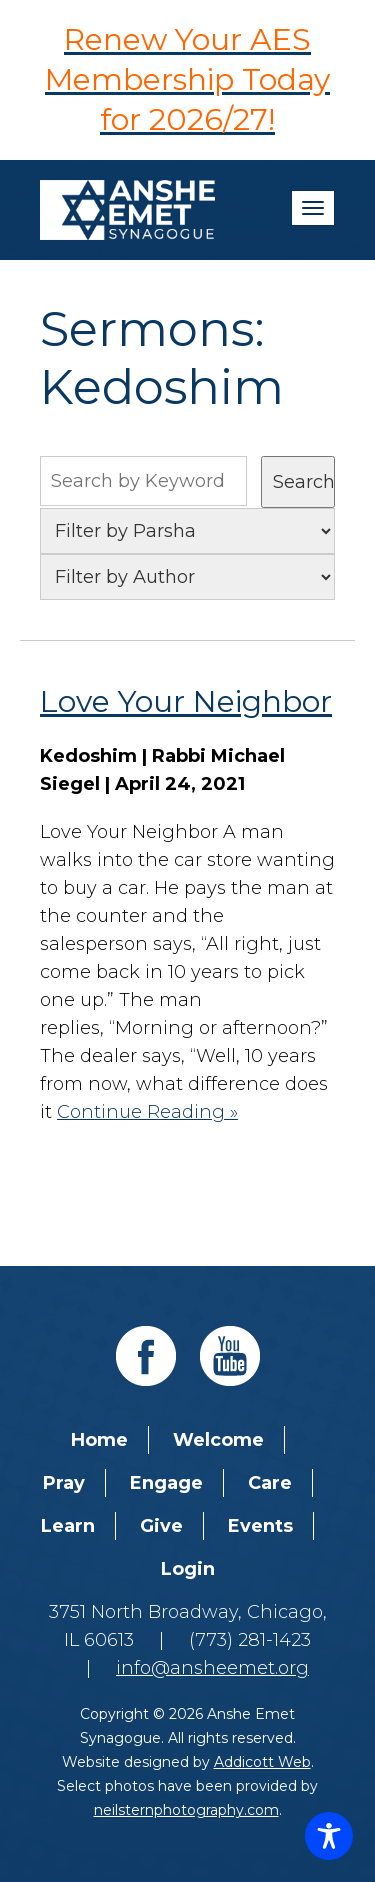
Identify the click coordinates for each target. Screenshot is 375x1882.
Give (161, 1526)
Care (270, 1483)
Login (188, 1569)
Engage (166, 1483)
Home (99, 1440)
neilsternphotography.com (186, 1810)
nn (187, 577)
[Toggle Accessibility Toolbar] (329, 1836)
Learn (68, 1526)
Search (304, 482)
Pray (64, 1483)
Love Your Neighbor (186, 701)
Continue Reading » (147, 1112)
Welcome (218, 1440)
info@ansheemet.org (212, 1668)
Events (260, 1526)
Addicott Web (262, 1762)
